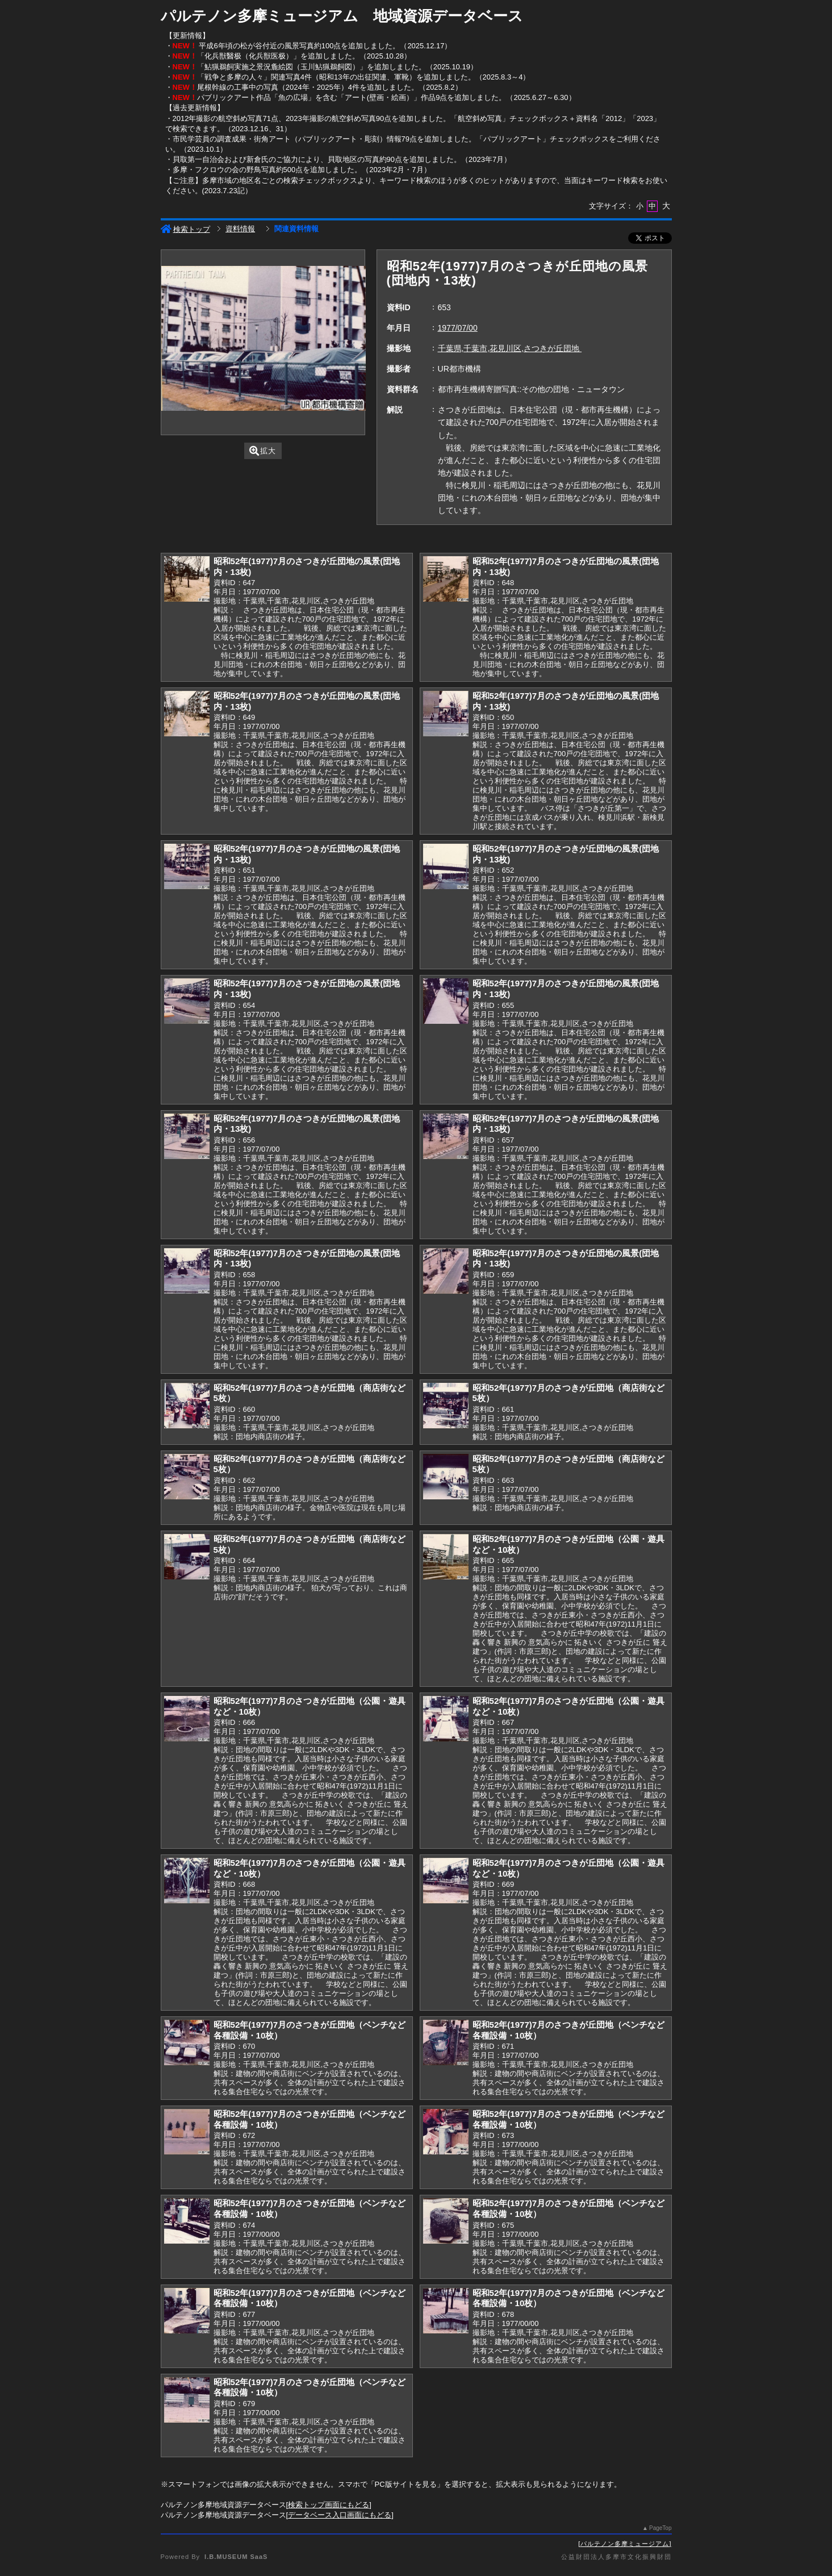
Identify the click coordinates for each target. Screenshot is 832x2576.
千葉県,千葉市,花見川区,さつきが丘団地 (510, 348)
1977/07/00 (458, 327)
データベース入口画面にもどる (339, 2515)
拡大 (262, 451)
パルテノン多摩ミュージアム (624, 2543)
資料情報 (240, 228)
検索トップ (185, 229)
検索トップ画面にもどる (328, 2504)
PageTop (660, 2528)
